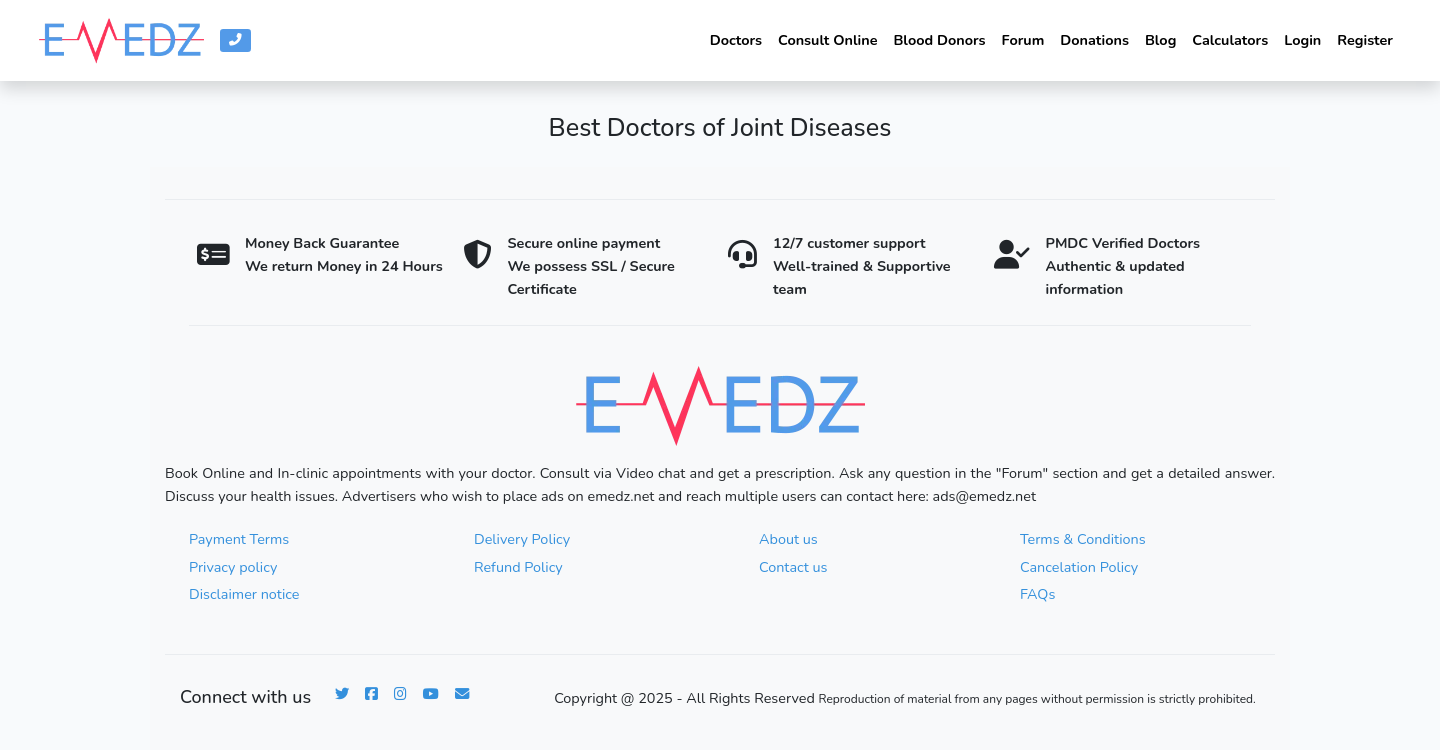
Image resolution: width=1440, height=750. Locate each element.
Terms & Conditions (1083, 539)
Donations (1094, 40)
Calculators (1230, 40)
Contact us (793, 567)
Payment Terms (239, 539)
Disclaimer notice (244, 594)
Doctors (736, 40)
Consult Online (827, 40)
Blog (1160, 40)
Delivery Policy (522, 539)
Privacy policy (233, 567)
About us (788, 539)
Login (1302, 40)
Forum (1023, 40)
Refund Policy (518, 567)
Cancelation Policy (1079, 567)
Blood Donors (939, 40)
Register (1365, 40)
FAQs (1037, 594)
